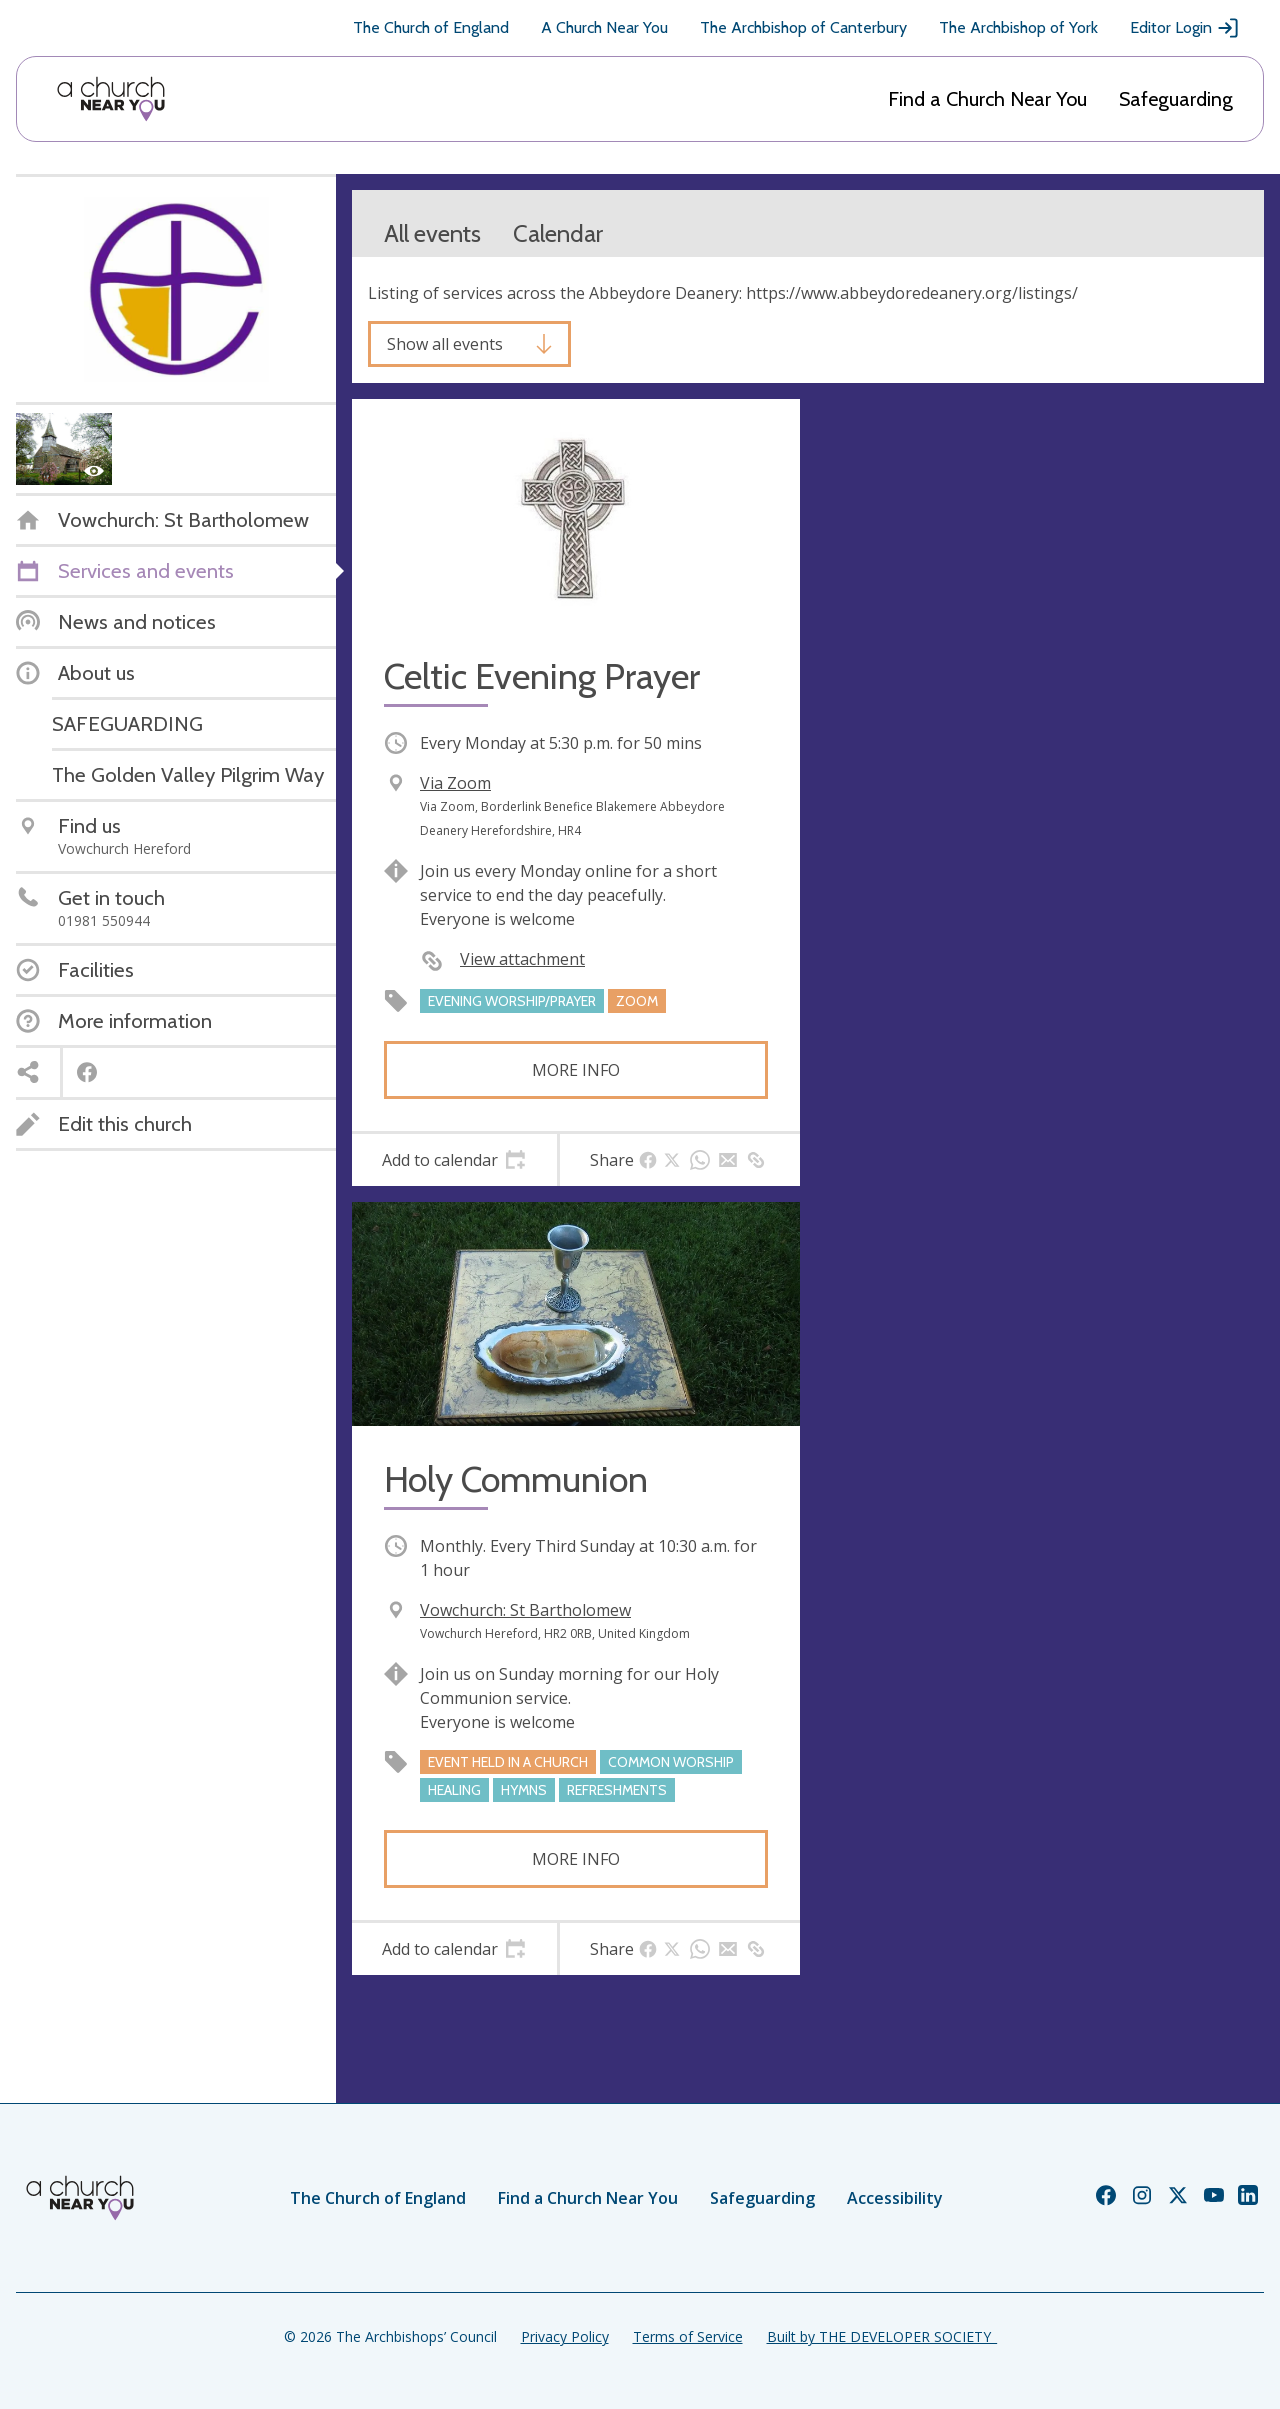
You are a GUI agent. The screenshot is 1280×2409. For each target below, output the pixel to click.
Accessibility (895, 2198)
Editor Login (1185, 28)
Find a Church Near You (987, 99)
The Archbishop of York (1018, 27)
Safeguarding (1176, 99)
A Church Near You (604, 27)
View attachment (522, 959)
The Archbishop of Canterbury (803, 27)
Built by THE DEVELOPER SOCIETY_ (882, 2336)
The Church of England (431, 27)
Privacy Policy (565, 2336)
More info (576, 1070)
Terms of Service (688, 2336)
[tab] (454, 1160)
